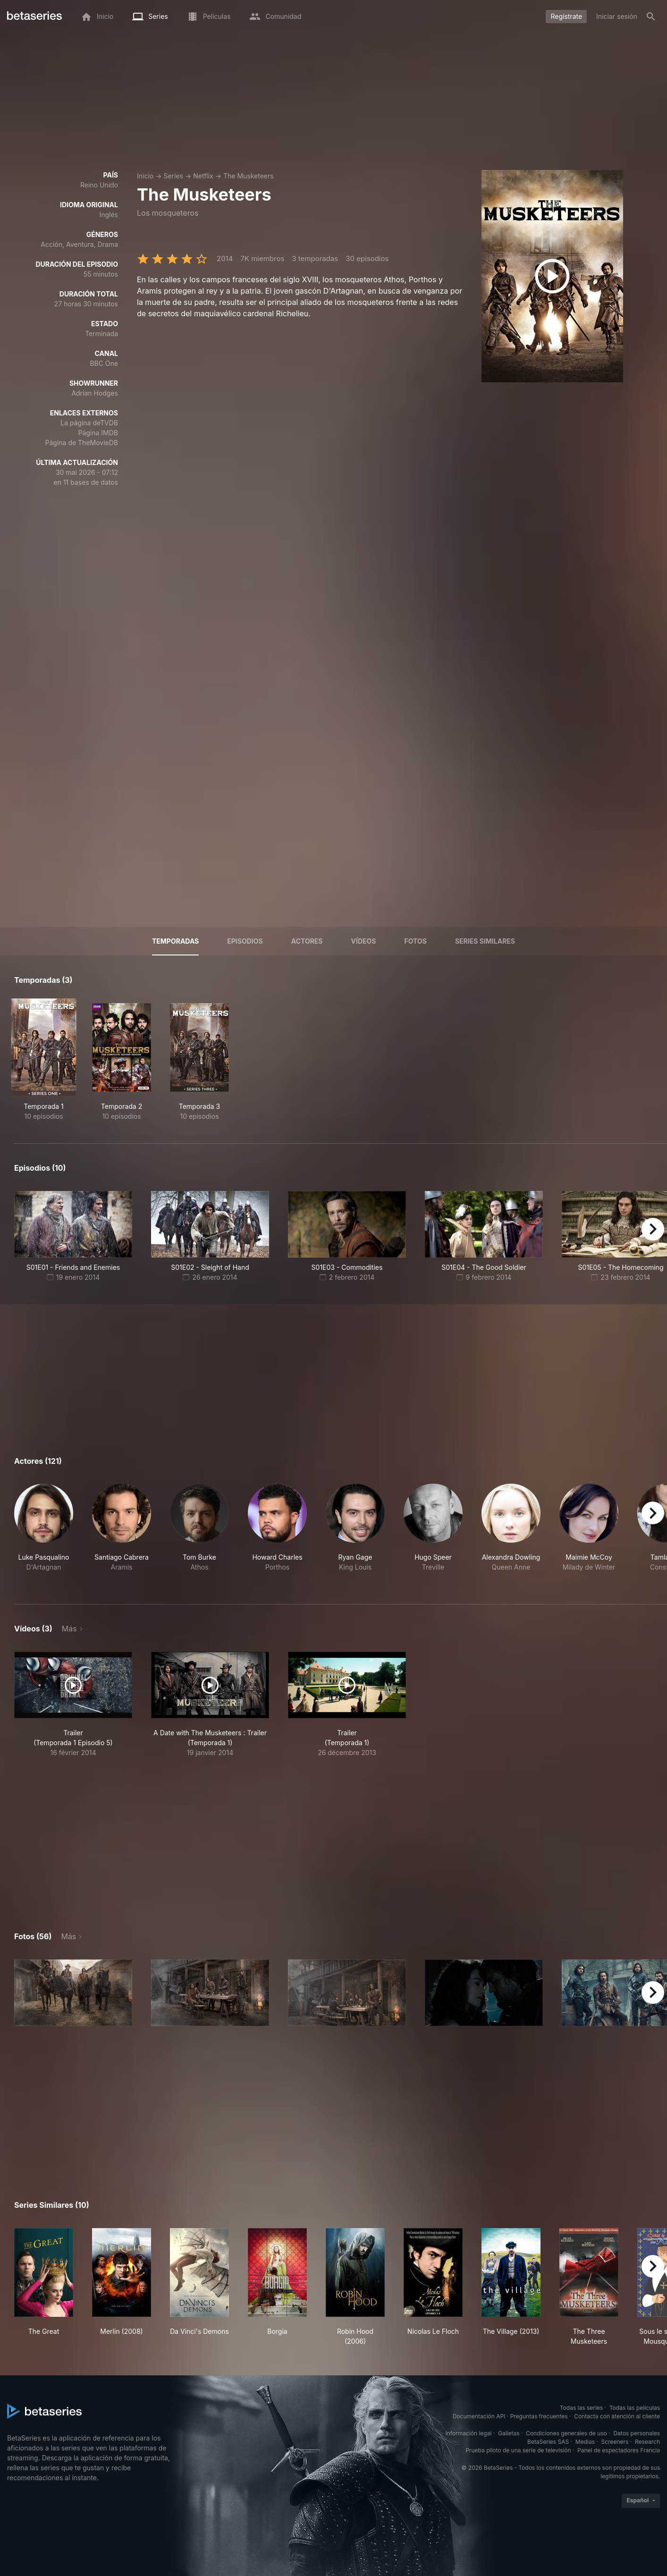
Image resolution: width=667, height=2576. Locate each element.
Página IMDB (98, 433)
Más (69, 1628)
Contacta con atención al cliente (617, 2416)
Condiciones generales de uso (566, 2433)
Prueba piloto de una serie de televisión (518, 2450)
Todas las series (581, 2407)
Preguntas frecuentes (539, 2416)
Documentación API (479, 2416)
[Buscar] (651, 16)
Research (647, 2441)
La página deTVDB (89, 423)
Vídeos (363, 941)
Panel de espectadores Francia (618, 2450)
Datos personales (636, 2433)
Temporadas (175, 941)
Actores (307, 941)
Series (173, 176)
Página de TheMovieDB (81, 443)
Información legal (468, 2433)
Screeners (615, 2441)
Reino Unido (99, 185)
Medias (585, 2441)
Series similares (485, 941)
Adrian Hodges (94, 393)
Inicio (145, 176)
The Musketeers (248, 176)
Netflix (203, 176)
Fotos (416, 941)
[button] (43, 1533)
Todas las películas (634, 2407)
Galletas (509, 2433)
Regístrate (566, 16)
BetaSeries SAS (548, 2441)
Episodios (244, 941)
